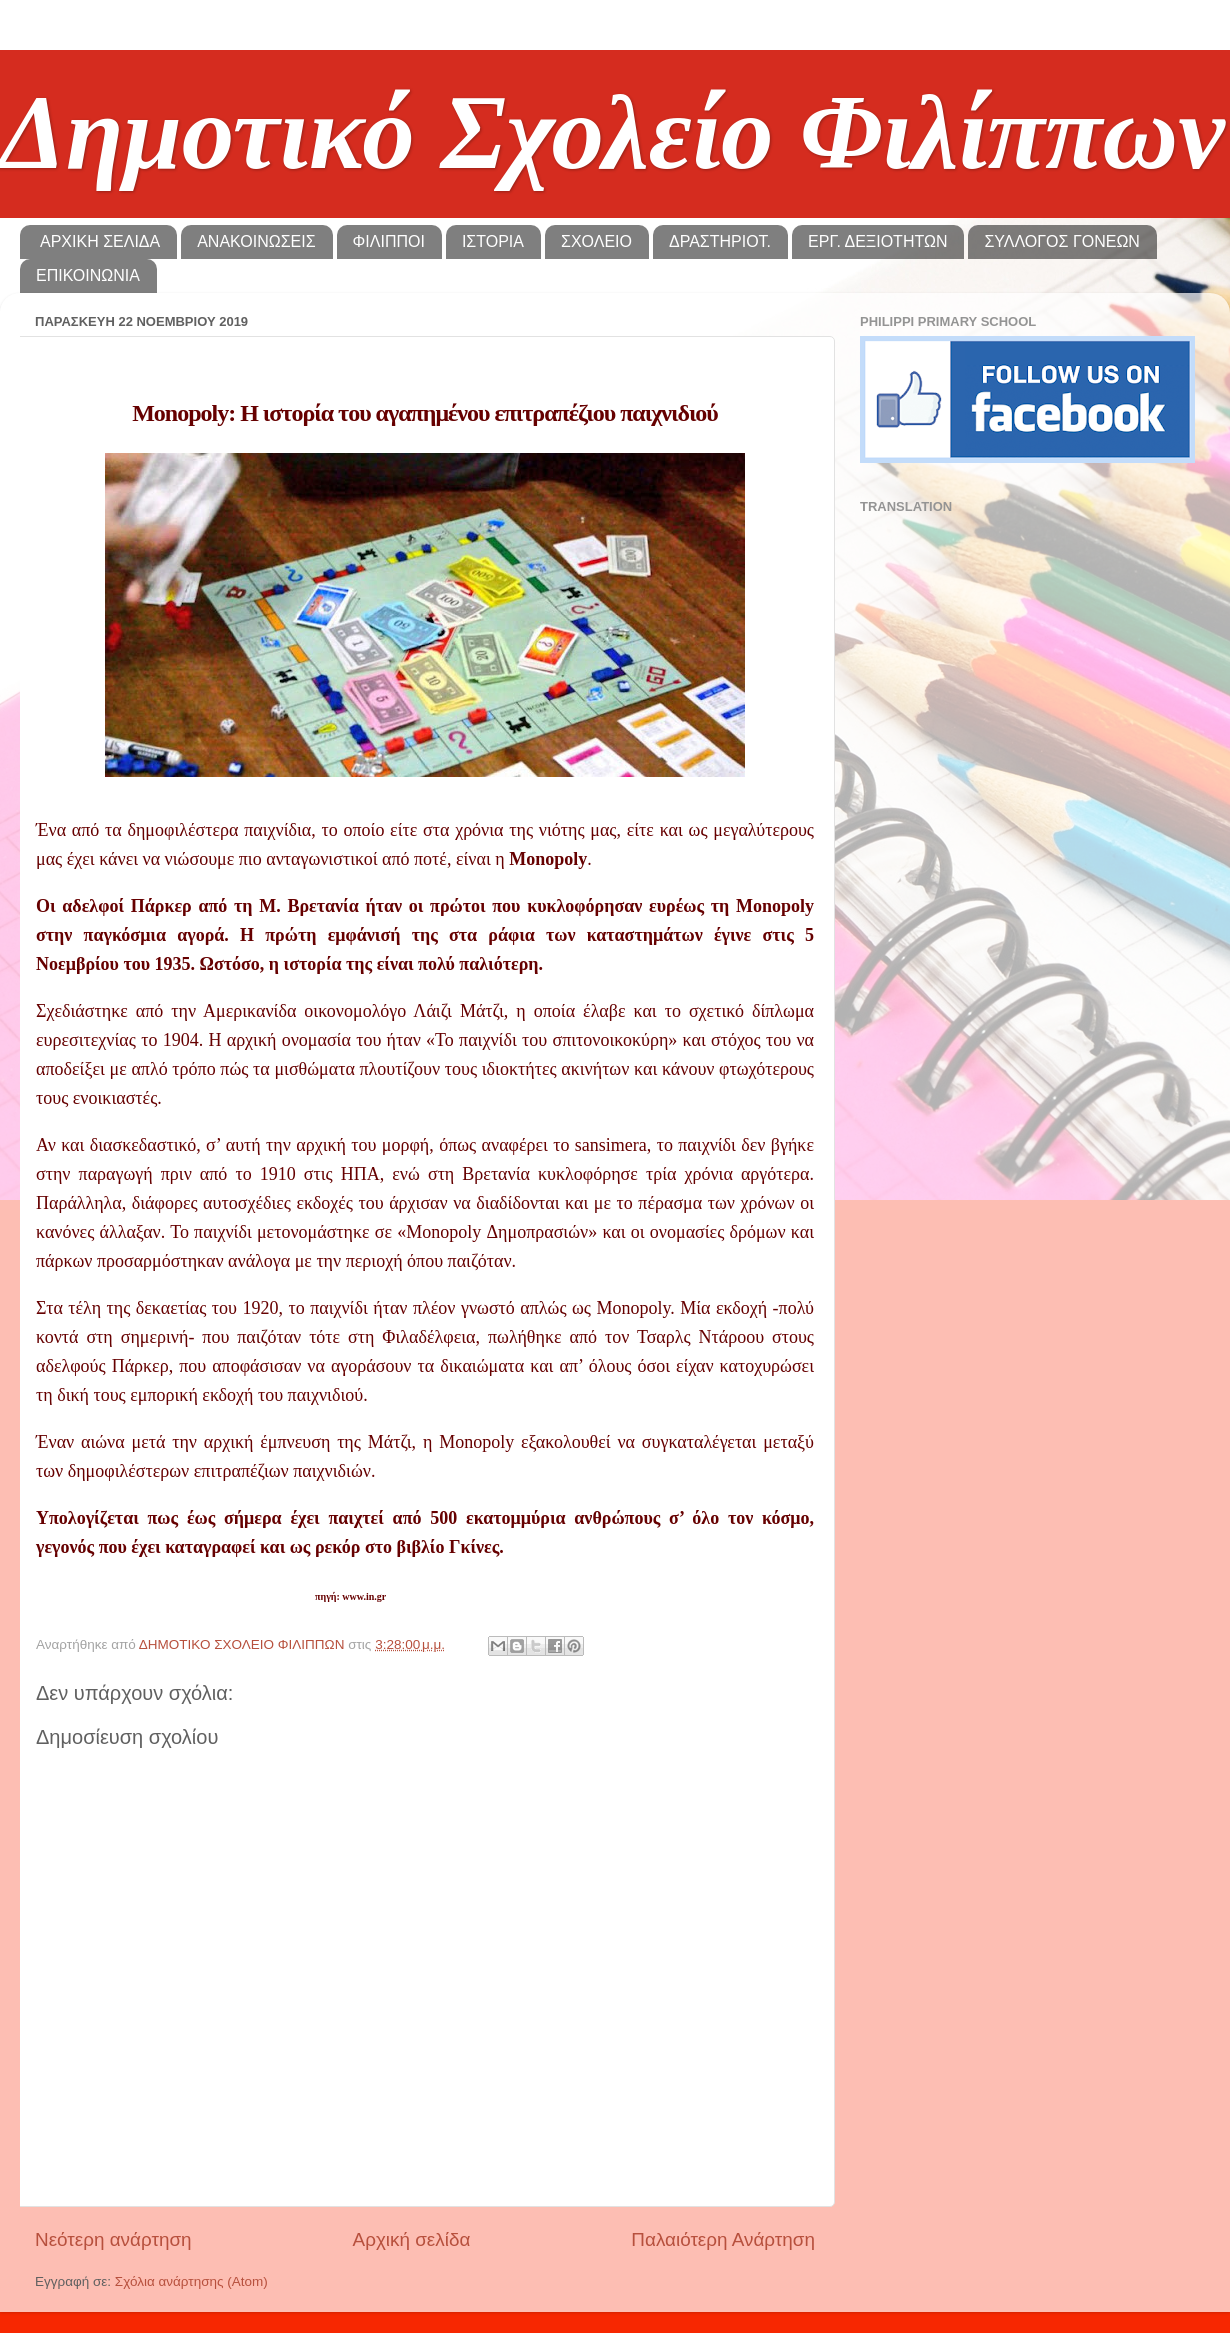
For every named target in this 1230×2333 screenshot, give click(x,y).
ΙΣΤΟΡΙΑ (493, 241)
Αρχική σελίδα (412, 2239)
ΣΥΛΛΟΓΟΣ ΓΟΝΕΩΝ (1061, 241)
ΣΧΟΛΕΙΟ (596, 241)
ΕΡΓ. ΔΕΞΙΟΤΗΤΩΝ (877, 241)
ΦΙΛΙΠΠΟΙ (389, 241)
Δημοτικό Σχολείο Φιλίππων (612, 132)
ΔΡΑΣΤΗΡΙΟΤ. (720, 241)
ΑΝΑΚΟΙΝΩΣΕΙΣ (256, 241)
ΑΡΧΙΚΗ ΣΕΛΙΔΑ (100, 241)
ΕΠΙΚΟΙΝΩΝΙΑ (88, 275)
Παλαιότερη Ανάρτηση (723, 2239)
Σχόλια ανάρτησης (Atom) (191, 2281)
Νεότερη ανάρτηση (113, 2239)
